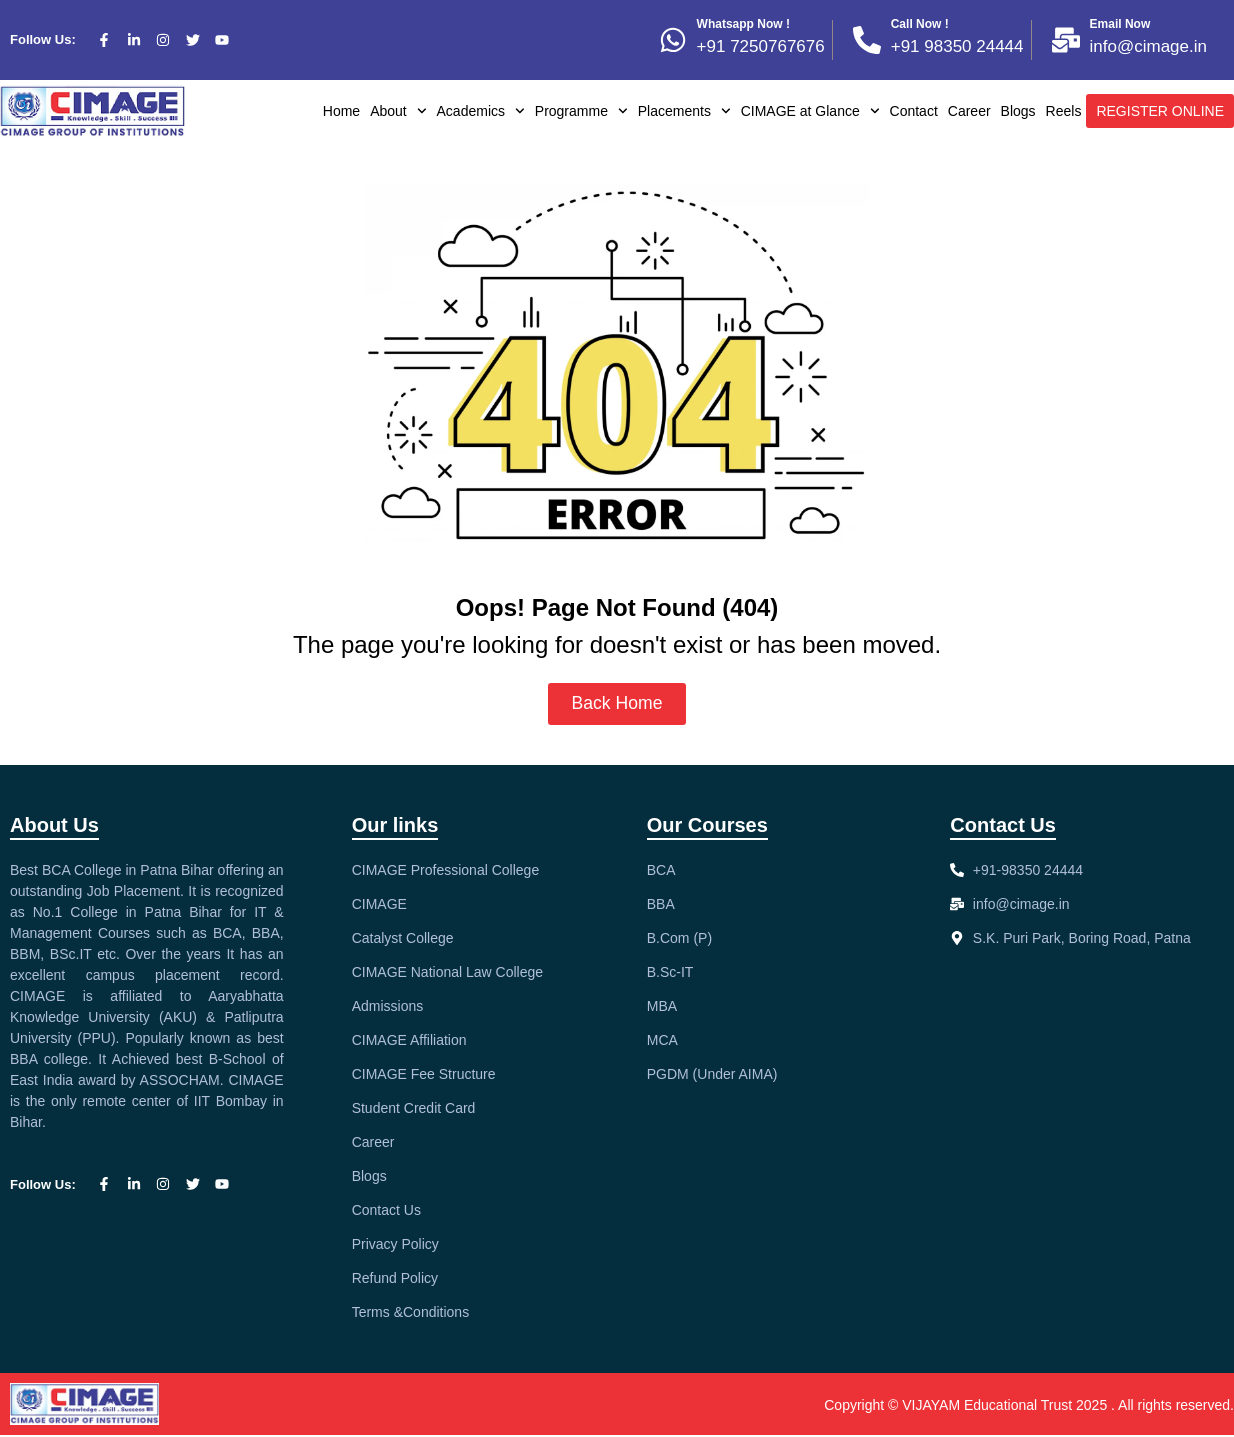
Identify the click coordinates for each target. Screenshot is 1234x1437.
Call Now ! (920, 24)
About (398, 111)
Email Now (1120, 24)
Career (969, 111)
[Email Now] (1066, 40)
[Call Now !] (867, 40)
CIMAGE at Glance (810, 111)
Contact (914, 111)
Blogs (1018, 111)
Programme (581, 111)
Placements (684, 111)
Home (341, 111)
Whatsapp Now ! (743, 24)
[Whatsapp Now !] (673, 40)
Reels (1064, 111)
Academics (481, 111)
